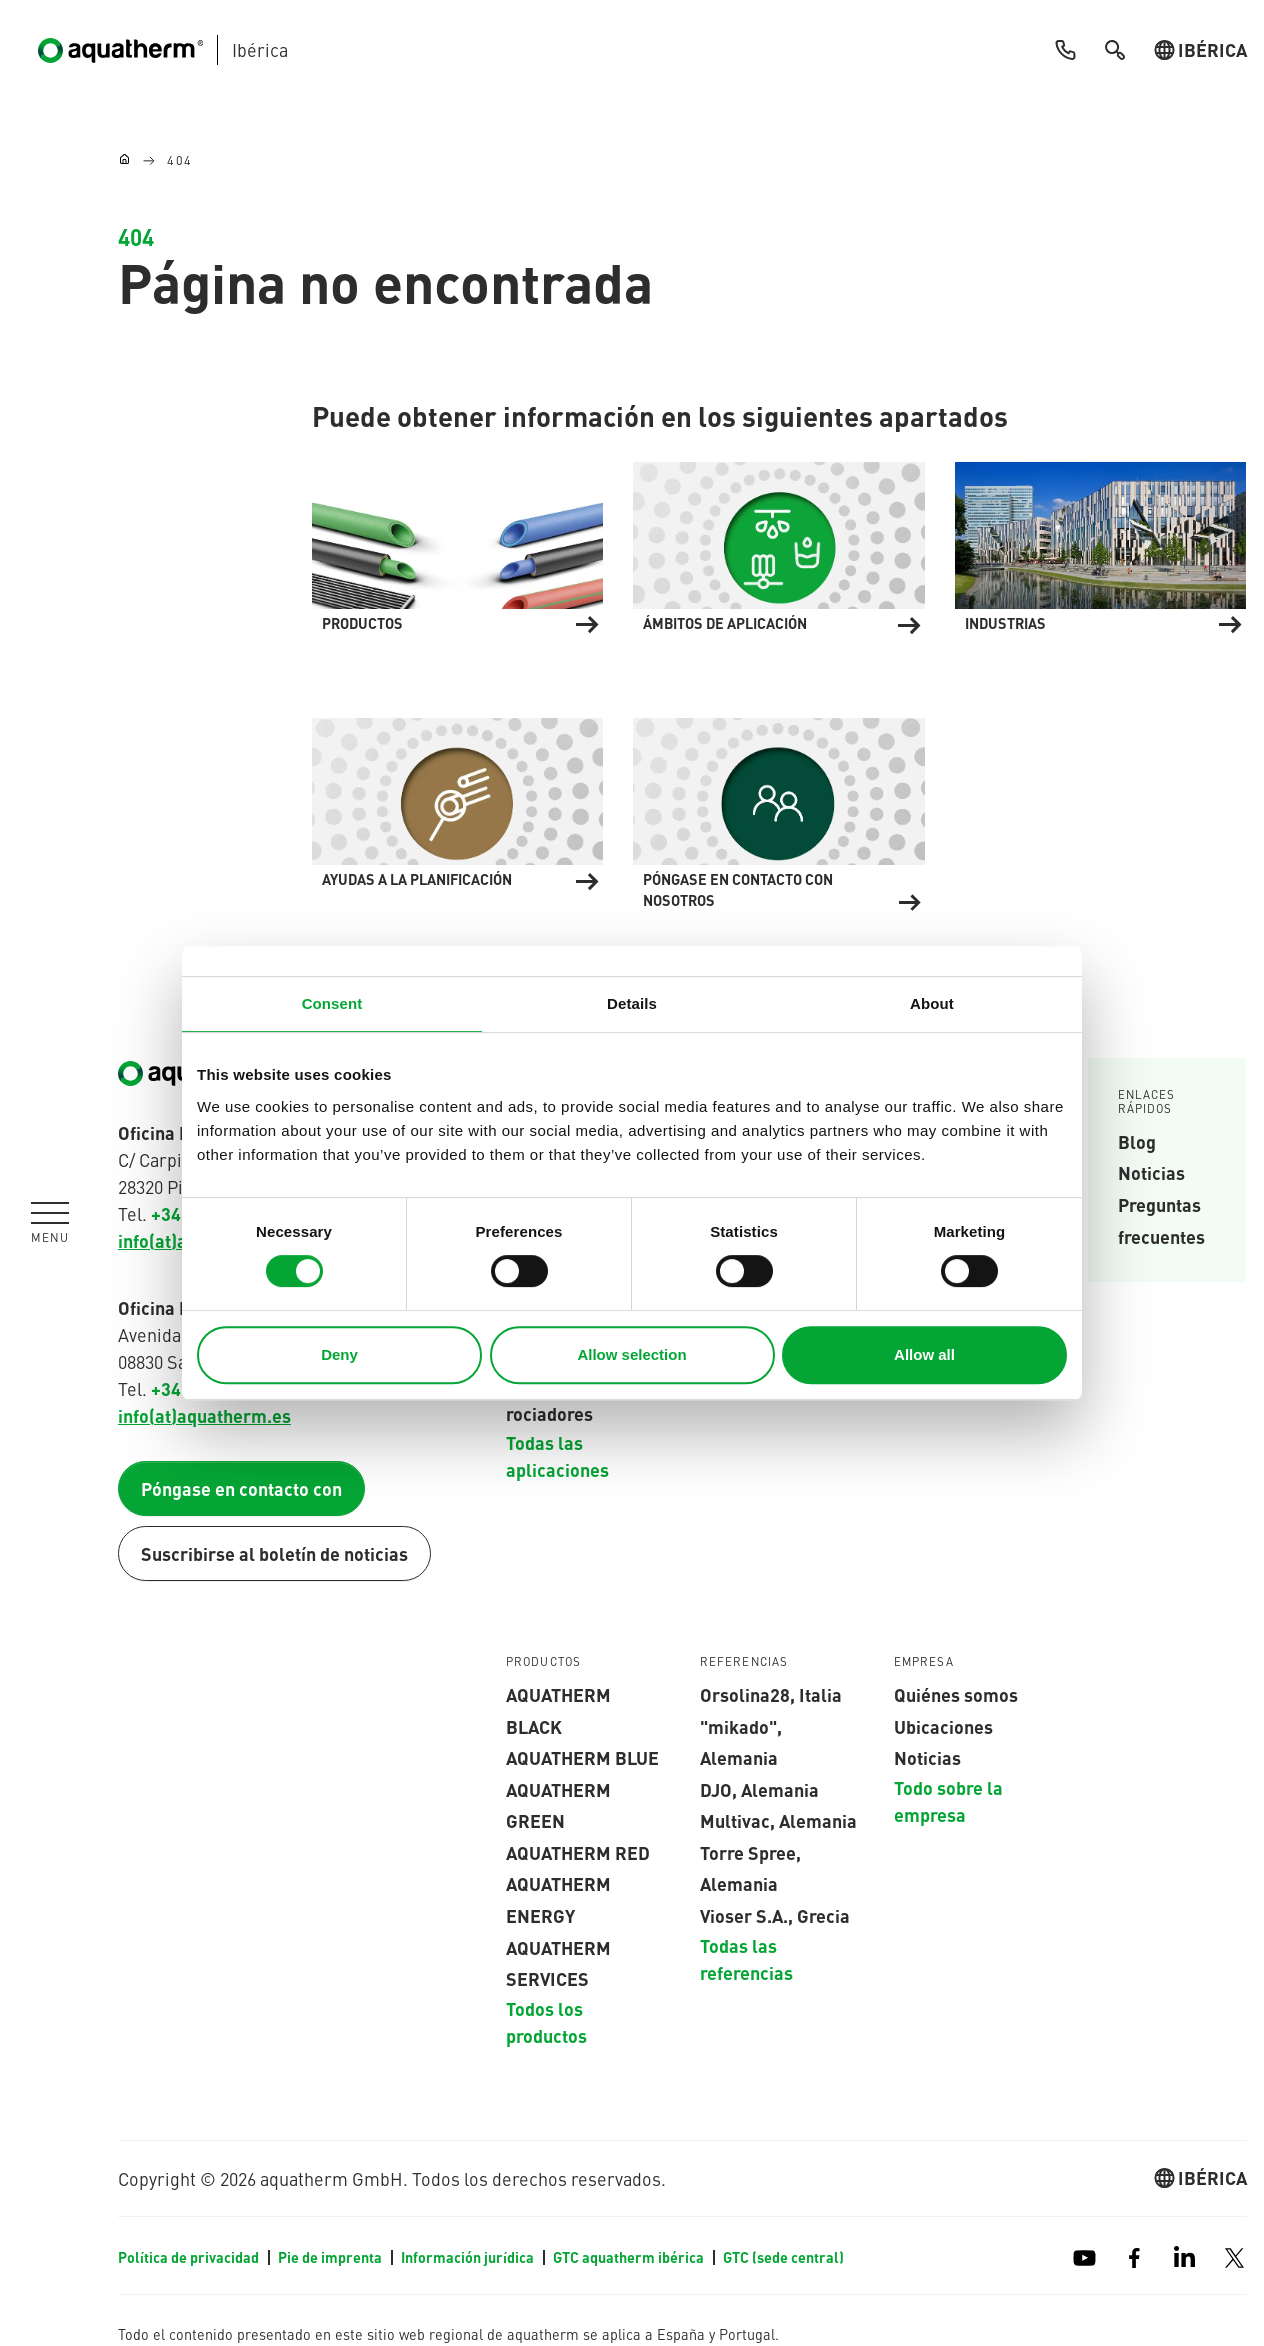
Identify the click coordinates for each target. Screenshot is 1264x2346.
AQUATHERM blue (582, 1757)
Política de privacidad (190, 2257)
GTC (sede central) (783, 2257)
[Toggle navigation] (50, 1223)
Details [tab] (632, 1003)
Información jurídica (469, 2257)
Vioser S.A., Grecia (775, 1915)
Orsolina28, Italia (771, 1694)
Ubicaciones (943, 1726)
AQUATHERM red (578, 1852)
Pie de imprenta (331, 2257)
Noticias (1151, 1172)
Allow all (924, 1354)
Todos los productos (546, 2021)
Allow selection (631, 1354)
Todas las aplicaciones (557, 1456)
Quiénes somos (956, 1694)
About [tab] (932, 1003)
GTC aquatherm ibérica (630, 2257)
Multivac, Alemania (778, 1820)
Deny (339, 1354)
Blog (1137, 1141)
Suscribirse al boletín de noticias (274, 1553)
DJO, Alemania (759, 1789)
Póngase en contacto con (241, 1488)
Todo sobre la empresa (948, 1800)
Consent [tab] (332, 1003)
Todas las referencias (746, 1958)
